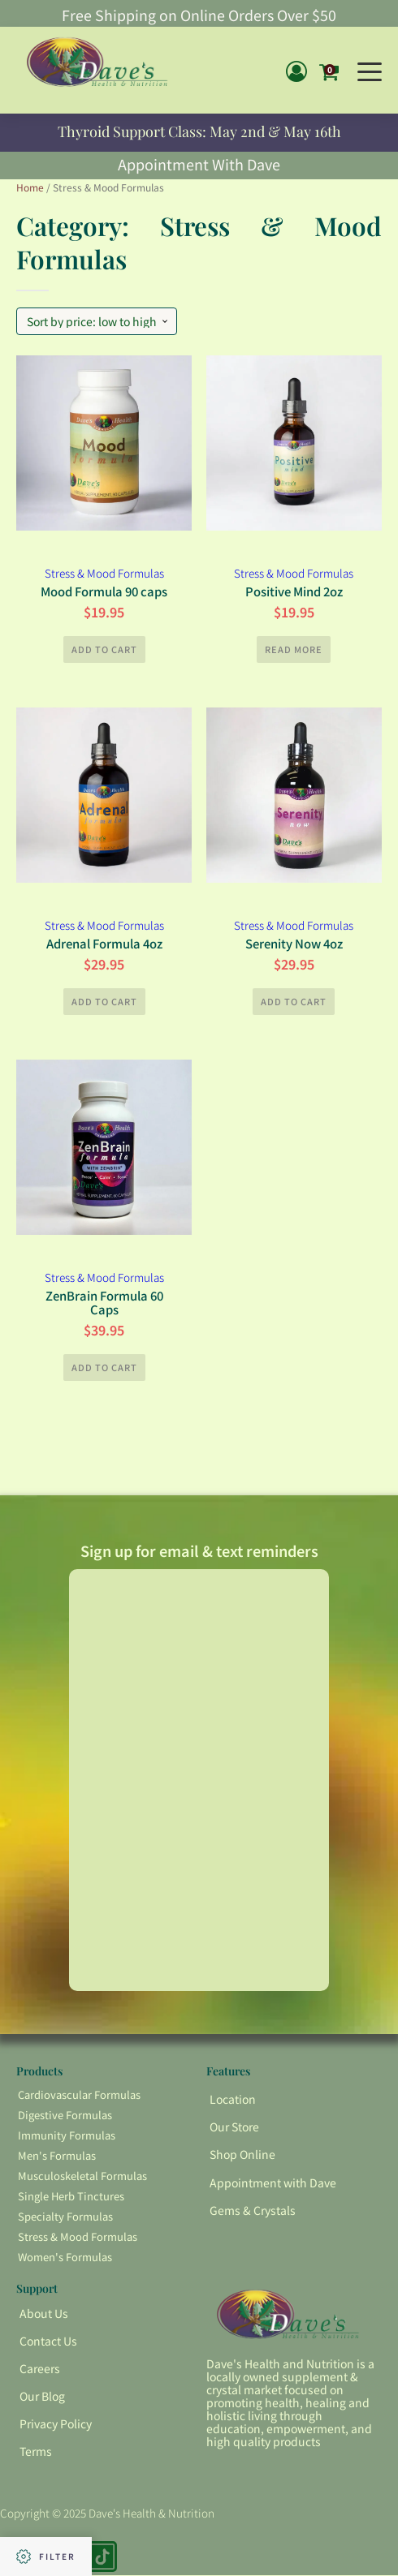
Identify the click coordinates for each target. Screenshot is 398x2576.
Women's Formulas (65, 2257)
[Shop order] (96, 321)
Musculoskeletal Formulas (82, 2176)
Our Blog (42, 2397)
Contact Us (48, 2341)
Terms (35, 2452)
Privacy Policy (55, 2424)
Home (30, 187)
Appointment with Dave (273, 2183)
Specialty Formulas (65, 2217)
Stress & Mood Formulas (104, 573)
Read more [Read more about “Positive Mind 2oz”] (293, 648)
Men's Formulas (57, 2156)
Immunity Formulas (66, 2136)
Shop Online (242, 2155)
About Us (43, 2314)
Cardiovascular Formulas (79, 2095)
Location (233, 2100)
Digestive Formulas (65, 2115)
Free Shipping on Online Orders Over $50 (199, 15)
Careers (39, 2369)
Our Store (234, 2127)
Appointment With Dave (199, 163)
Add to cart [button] (104, 648)
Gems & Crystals (253, 2211)
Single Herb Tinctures (71, 2196)
